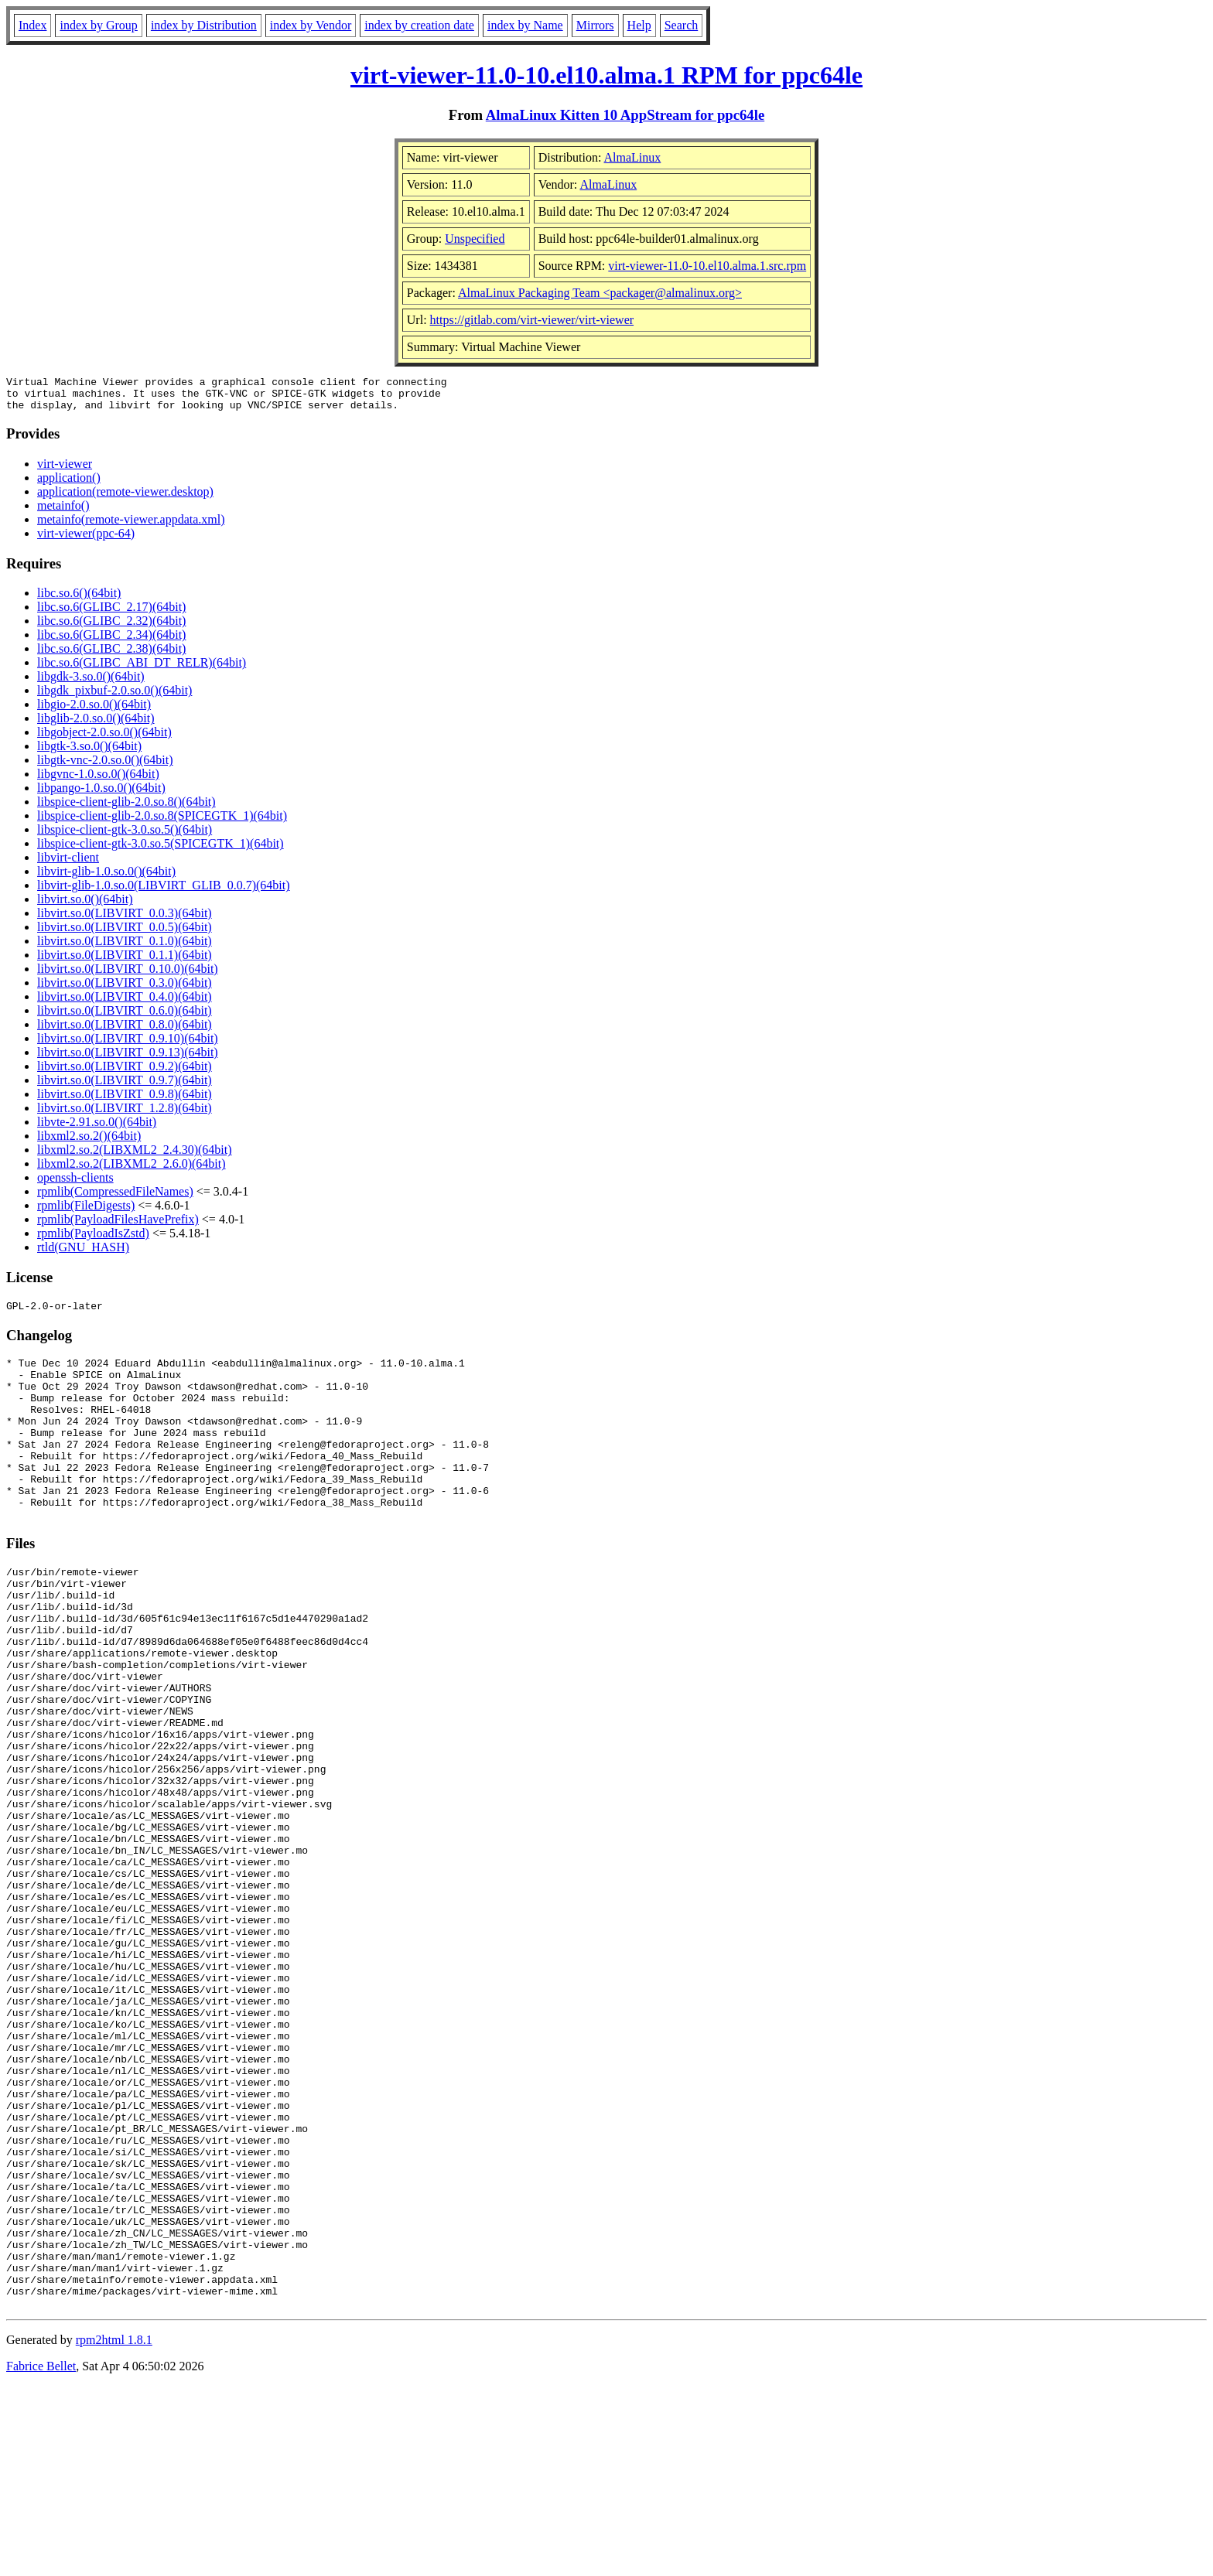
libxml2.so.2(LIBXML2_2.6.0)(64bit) (131, 1170)
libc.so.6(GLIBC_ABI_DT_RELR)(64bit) (141, 669)
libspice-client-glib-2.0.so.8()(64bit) (126, 808)
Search (682, 25)
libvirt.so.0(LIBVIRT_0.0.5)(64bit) (124, 933)
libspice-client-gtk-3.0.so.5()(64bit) (124, 836)
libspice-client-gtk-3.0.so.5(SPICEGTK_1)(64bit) (160, 850)
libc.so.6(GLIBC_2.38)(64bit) (111, 655)
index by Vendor (310, 25)
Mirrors (595, 25)
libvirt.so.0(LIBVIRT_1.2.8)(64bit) (124, 1114)
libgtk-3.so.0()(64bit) (89, 752)
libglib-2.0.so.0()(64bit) (96, 725)
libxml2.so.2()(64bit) (89, 1142)
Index (32, 25)
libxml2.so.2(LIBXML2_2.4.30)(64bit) (134, 1156)
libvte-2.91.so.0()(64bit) (96, 1128)
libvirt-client (68, 864)
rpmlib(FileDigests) (86, 1212)
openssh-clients (75, 1184)
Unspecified (474, 238)
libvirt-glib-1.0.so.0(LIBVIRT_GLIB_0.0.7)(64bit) (163, 892)
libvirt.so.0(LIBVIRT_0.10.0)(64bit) (127, 975)
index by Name (525, 25)
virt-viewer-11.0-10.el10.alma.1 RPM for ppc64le (606, 75)
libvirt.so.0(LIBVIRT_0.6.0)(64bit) (124, 1017)
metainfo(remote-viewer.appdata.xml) (131, 526)
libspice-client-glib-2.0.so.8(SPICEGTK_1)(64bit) (162, 822)
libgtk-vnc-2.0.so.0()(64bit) (105, 766)
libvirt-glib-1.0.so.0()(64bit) (106, 878)
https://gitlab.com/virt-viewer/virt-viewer (532, 319)
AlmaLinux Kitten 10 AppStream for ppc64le (625, 115)
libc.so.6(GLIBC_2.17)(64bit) (111, 613)
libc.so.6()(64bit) (79, 599)
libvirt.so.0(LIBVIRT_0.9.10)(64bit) (127, 1045)
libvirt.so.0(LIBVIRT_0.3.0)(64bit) (124, 989)
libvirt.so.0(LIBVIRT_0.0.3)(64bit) (124, 919)
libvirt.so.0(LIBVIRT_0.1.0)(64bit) (124, 947)
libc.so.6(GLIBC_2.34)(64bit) (111, 641)
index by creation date (419, 25)
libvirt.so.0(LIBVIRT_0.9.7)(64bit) (124, 1087)
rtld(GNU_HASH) (83, 1254)
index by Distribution (204, 25)
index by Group (98, 25)
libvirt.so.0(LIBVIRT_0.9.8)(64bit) (124, 1100)
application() (69, 484)
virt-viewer (64, 470)
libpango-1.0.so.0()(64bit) (101, 794)
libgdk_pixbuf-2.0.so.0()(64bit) (114, 697)
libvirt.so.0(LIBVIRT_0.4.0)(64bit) (124, 1003)
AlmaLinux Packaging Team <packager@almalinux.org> (600, 292)
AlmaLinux (632, 157)
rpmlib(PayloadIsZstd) (93, 1240)
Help (639, 25)
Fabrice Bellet (41, 2556)
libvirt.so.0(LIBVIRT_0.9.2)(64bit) (124, 1073)
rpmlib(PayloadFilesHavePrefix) (118, 1226)
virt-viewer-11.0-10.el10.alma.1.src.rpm (707, 265)
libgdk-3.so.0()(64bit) (91, 683)
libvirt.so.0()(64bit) (85, 906)
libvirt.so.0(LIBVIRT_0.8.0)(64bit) (124, 1031)
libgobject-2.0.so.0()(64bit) (104, 739)
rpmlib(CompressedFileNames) (115, 1198)
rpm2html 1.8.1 (114, 2530)
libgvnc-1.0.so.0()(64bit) (98, 780)
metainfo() (63, 512)
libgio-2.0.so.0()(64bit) (94, 711)
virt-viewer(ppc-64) (86, 540)
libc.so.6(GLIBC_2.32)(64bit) (111, 627)
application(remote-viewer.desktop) (125, 498)
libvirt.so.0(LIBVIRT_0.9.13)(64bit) (127, 1059)
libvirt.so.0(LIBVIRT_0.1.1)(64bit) (124, 961)
